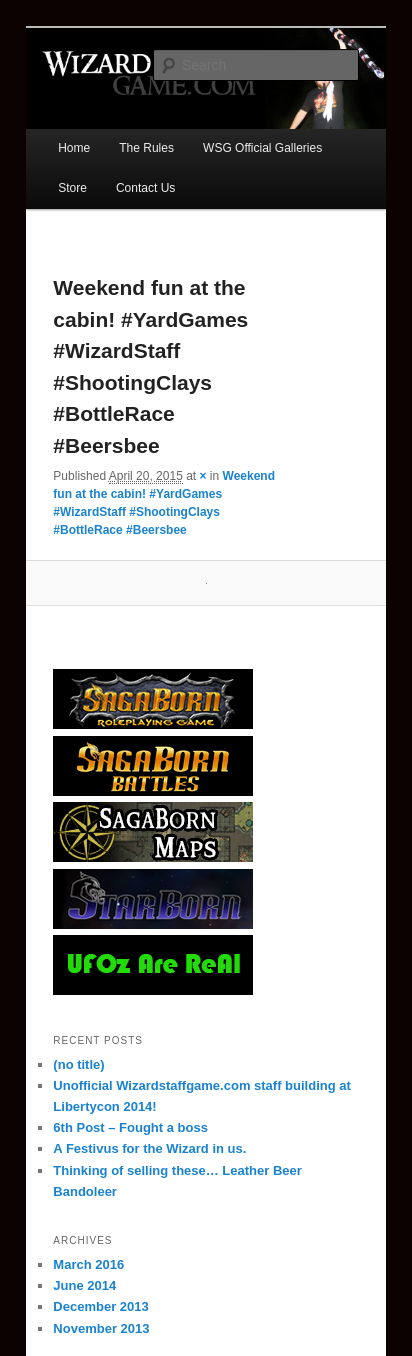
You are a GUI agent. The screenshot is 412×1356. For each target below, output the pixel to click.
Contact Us (145, 188)
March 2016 (88, 1264)
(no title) (78, 1064)
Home (74, 148)
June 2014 (84, 1285)
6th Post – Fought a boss (130, 1127)
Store (72, 188)
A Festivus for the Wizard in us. (149, 1148)
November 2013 (101, 1328)
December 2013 (100, 1306)
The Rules (146, 148)
